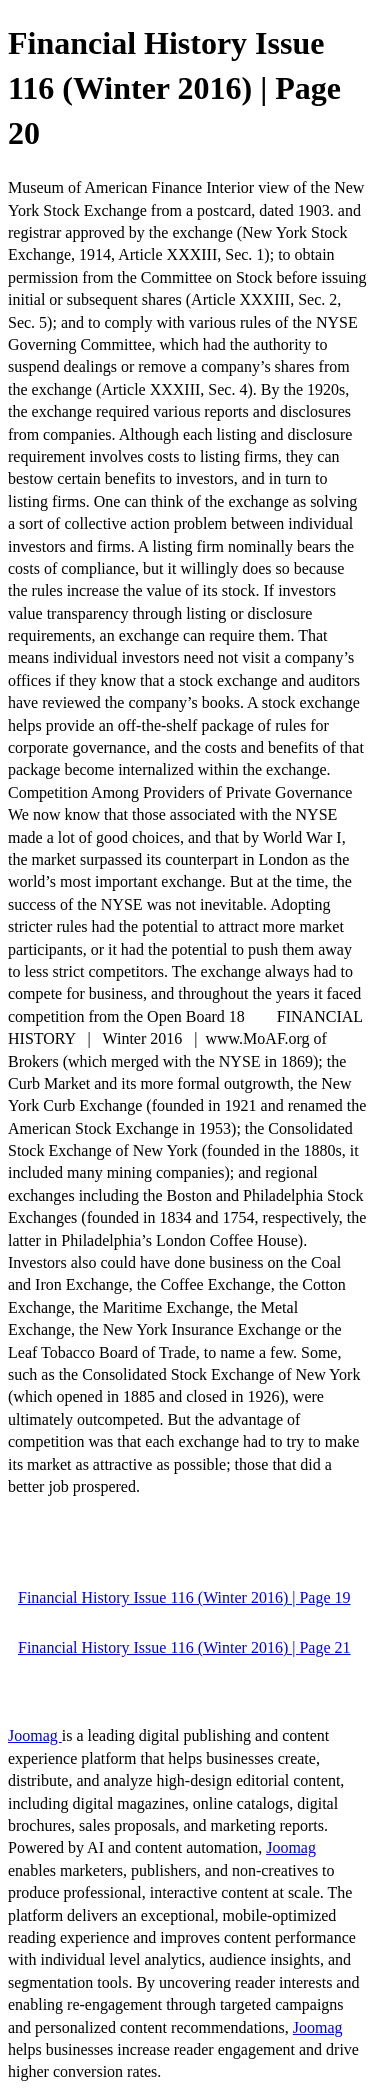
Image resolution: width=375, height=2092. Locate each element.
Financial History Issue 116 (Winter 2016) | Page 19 (184, 1597)
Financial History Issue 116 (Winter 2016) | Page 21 (184, 1647)
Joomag (35, 1735)
